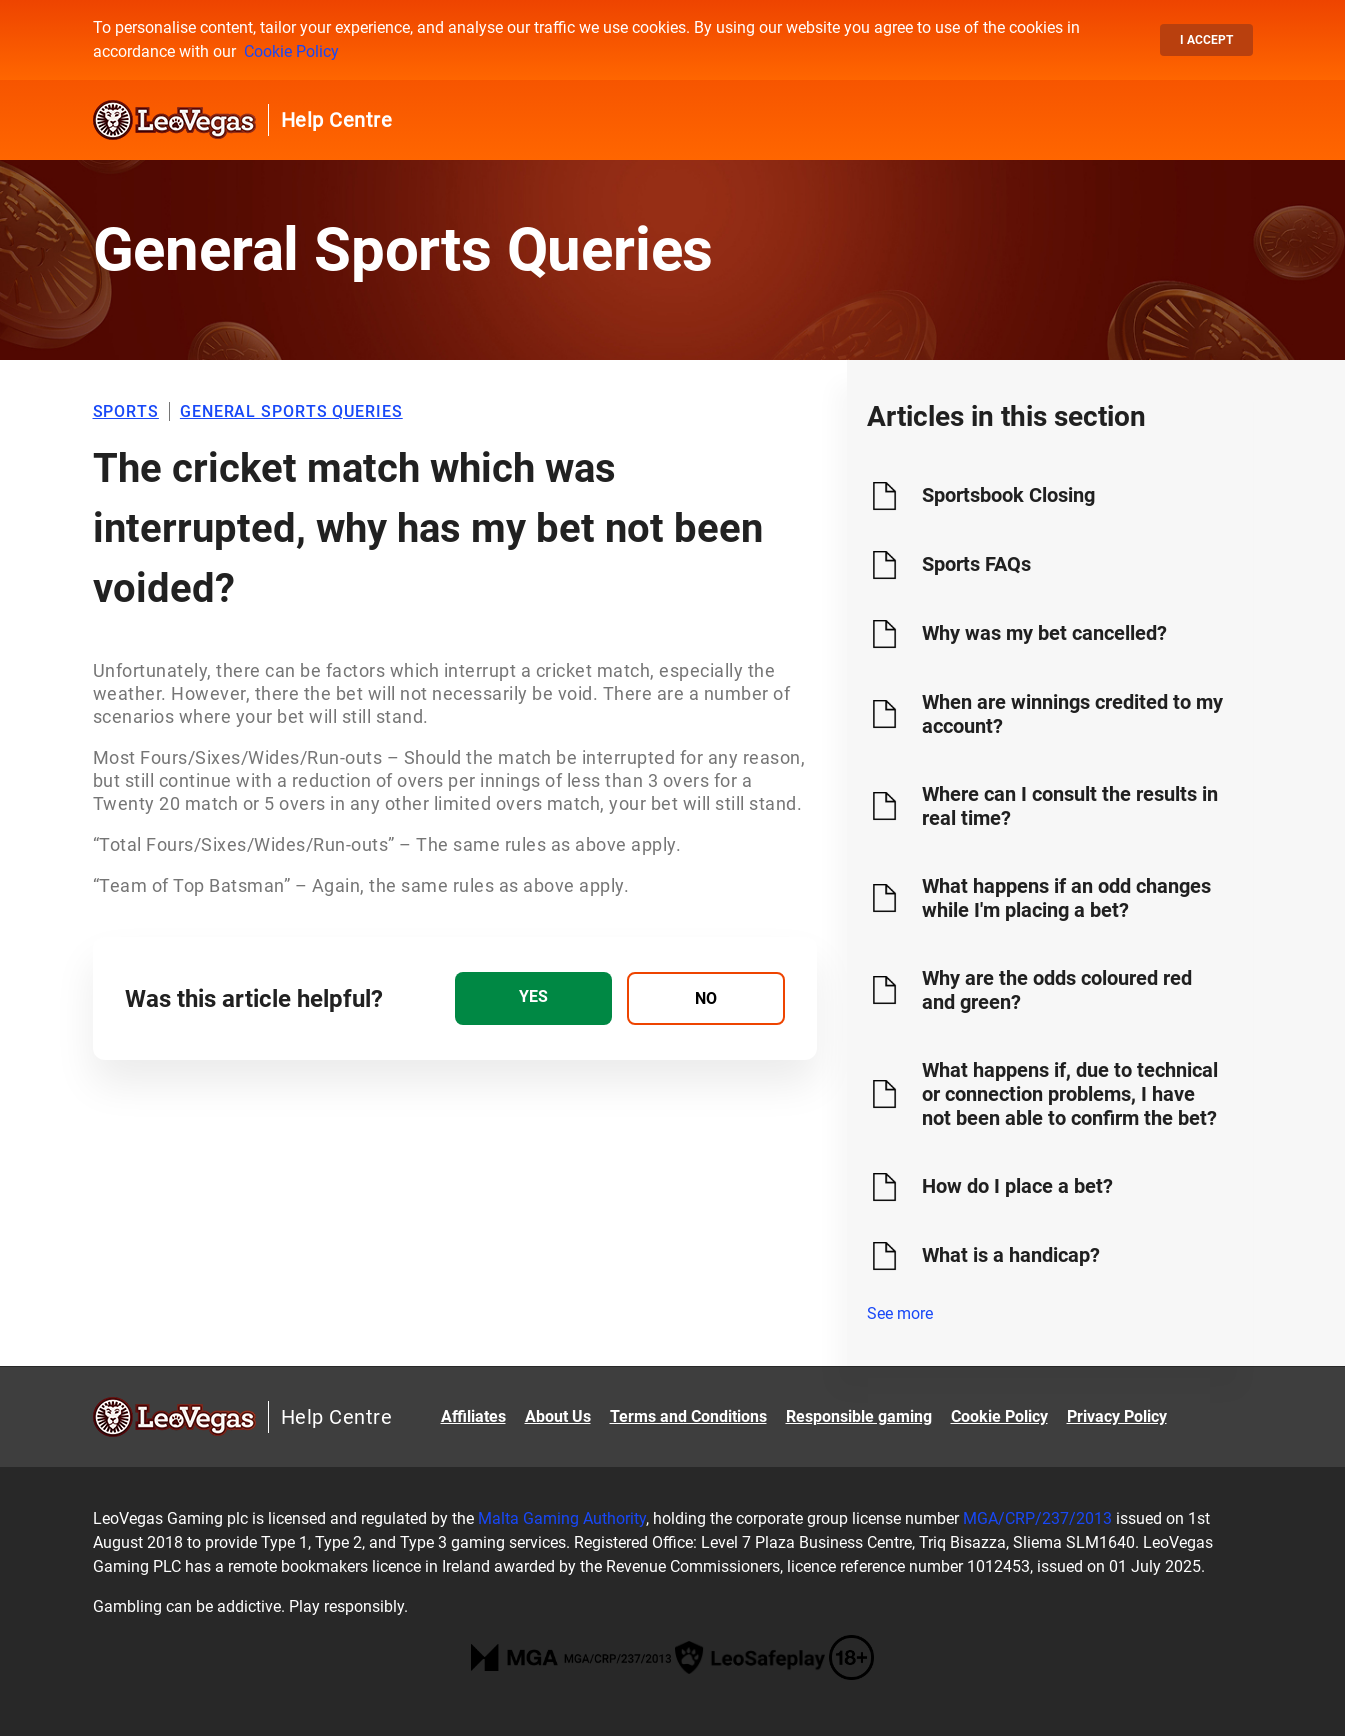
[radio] (533, 998)
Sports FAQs (976, 564)
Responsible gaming (859, 1416)
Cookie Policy (291, 51)
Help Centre (337, 120)
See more (900, 1313)
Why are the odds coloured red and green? (1057, 990)
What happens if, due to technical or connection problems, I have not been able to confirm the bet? (1070, 1094)
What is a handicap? (1011, 1255)
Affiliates (473, 1416)
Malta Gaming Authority (562, 1518)
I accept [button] (1206, 40)
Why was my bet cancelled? (1044, 633)
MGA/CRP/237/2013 (1037, 1518)
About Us (558, 1416)
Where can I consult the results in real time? (1070, 806)
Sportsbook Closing (1008, 495)
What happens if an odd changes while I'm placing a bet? (1066, 898)
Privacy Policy (1117, 1416)
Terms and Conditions (688, 1416)
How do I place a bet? (1017, 1186)
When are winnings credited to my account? (1072, 714)
